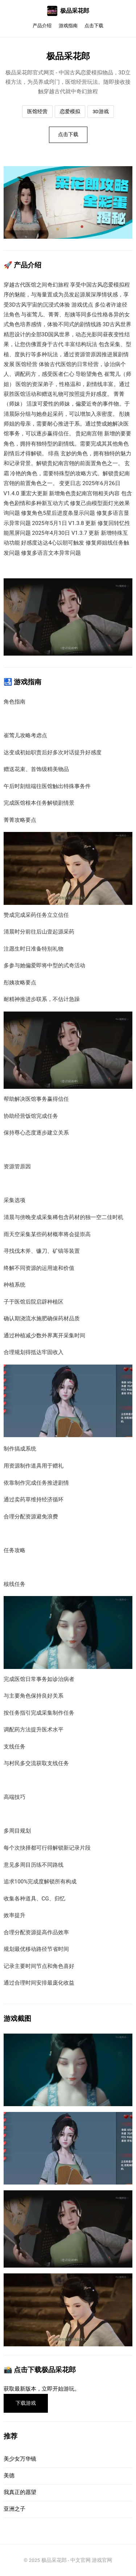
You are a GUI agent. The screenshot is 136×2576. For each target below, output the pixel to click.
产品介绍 (42, 25)
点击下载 (94, 25)
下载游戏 (26, 2403)
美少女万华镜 (20, 2459)
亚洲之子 (14, 2509)
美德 (9, 2475)
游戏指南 (68, 25)
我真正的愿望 (20, 2492)
